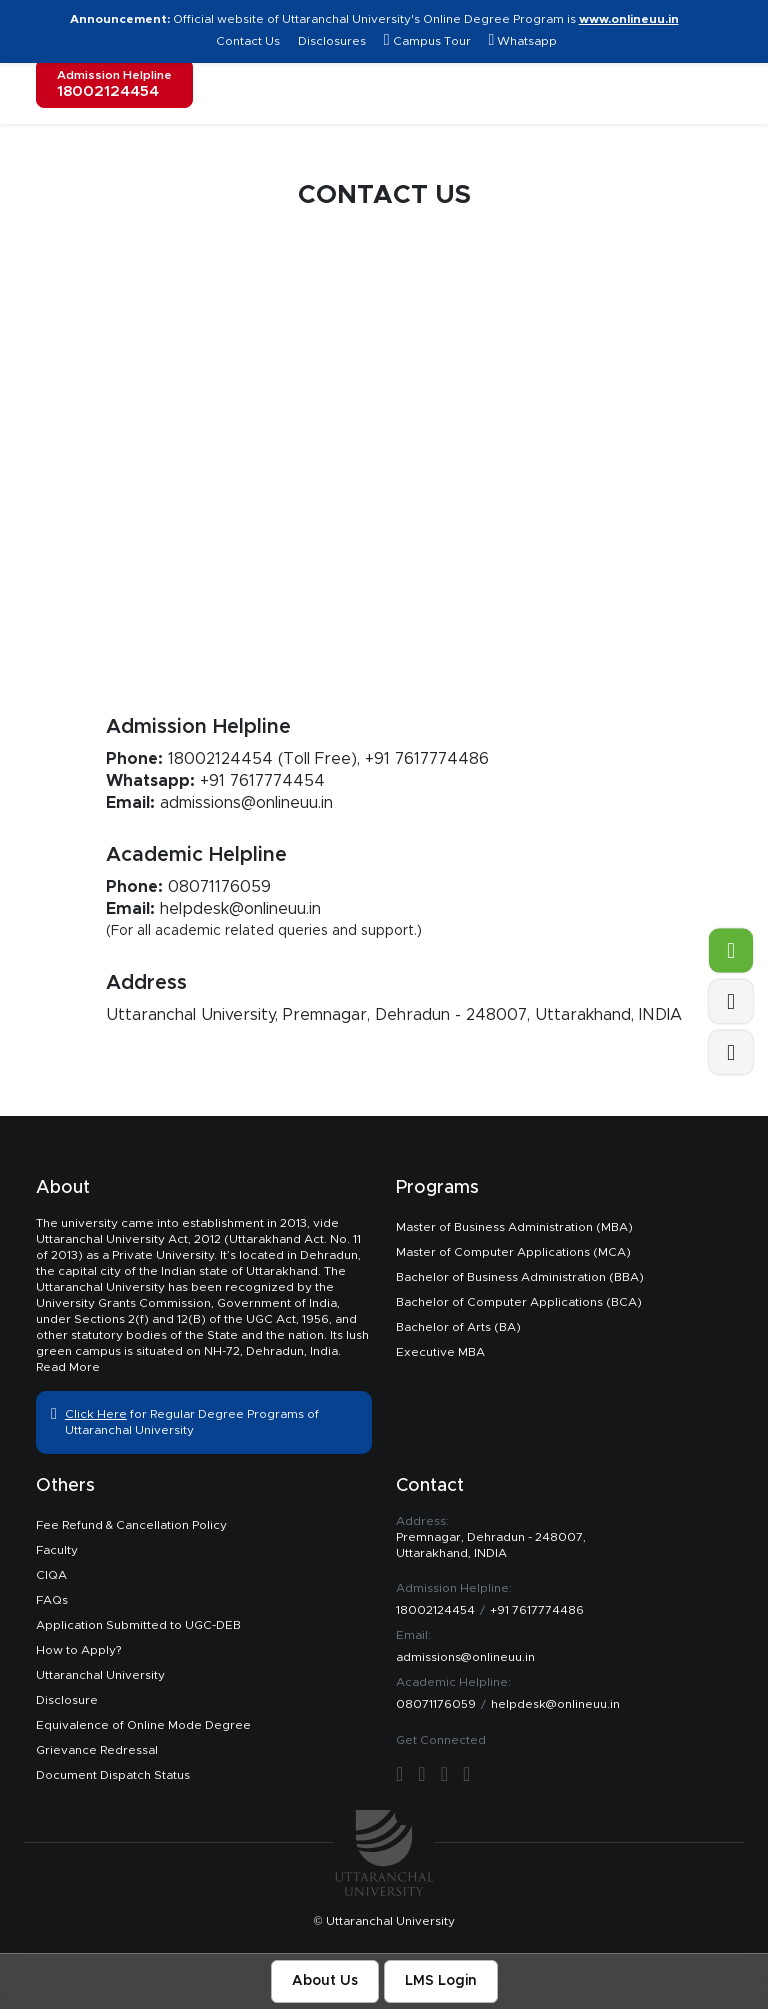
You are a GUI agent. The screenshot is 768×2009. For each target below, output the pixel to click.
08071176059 (219, 887)
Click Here (96, 1414)
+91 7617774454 (262, 781)
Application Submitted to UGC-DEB (138, 1625)
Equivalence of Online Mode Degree (143, 1725)
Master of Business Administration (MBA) (514, 1227)
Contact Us (249, 41)
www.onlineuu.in (629, 19)
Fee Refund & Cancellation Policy (131, 1525)
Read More (68, 1367)
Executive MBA (440, 1352)
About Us (325, 1981)
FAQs (52, 1600)
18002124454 (220, 759)
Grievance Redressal (97, 1750)
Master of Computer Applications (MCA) (513, 1252)
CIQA (51, 1575)
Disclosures (332, 41)
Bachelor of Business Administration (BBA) (520, 1277)
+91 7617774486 (427, 759)
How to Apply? (78, 1650)
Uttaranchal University (100, 1675)
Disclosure (67, 1700)
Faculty (57, 1550)
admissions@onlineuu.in (246, 803)
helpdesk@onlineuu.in (240, 909)
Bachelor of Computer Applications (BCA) (519, 1302)
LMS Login (441, 1981)
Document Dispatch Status (113, 1775)
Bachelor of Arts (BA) (458, 1327)
